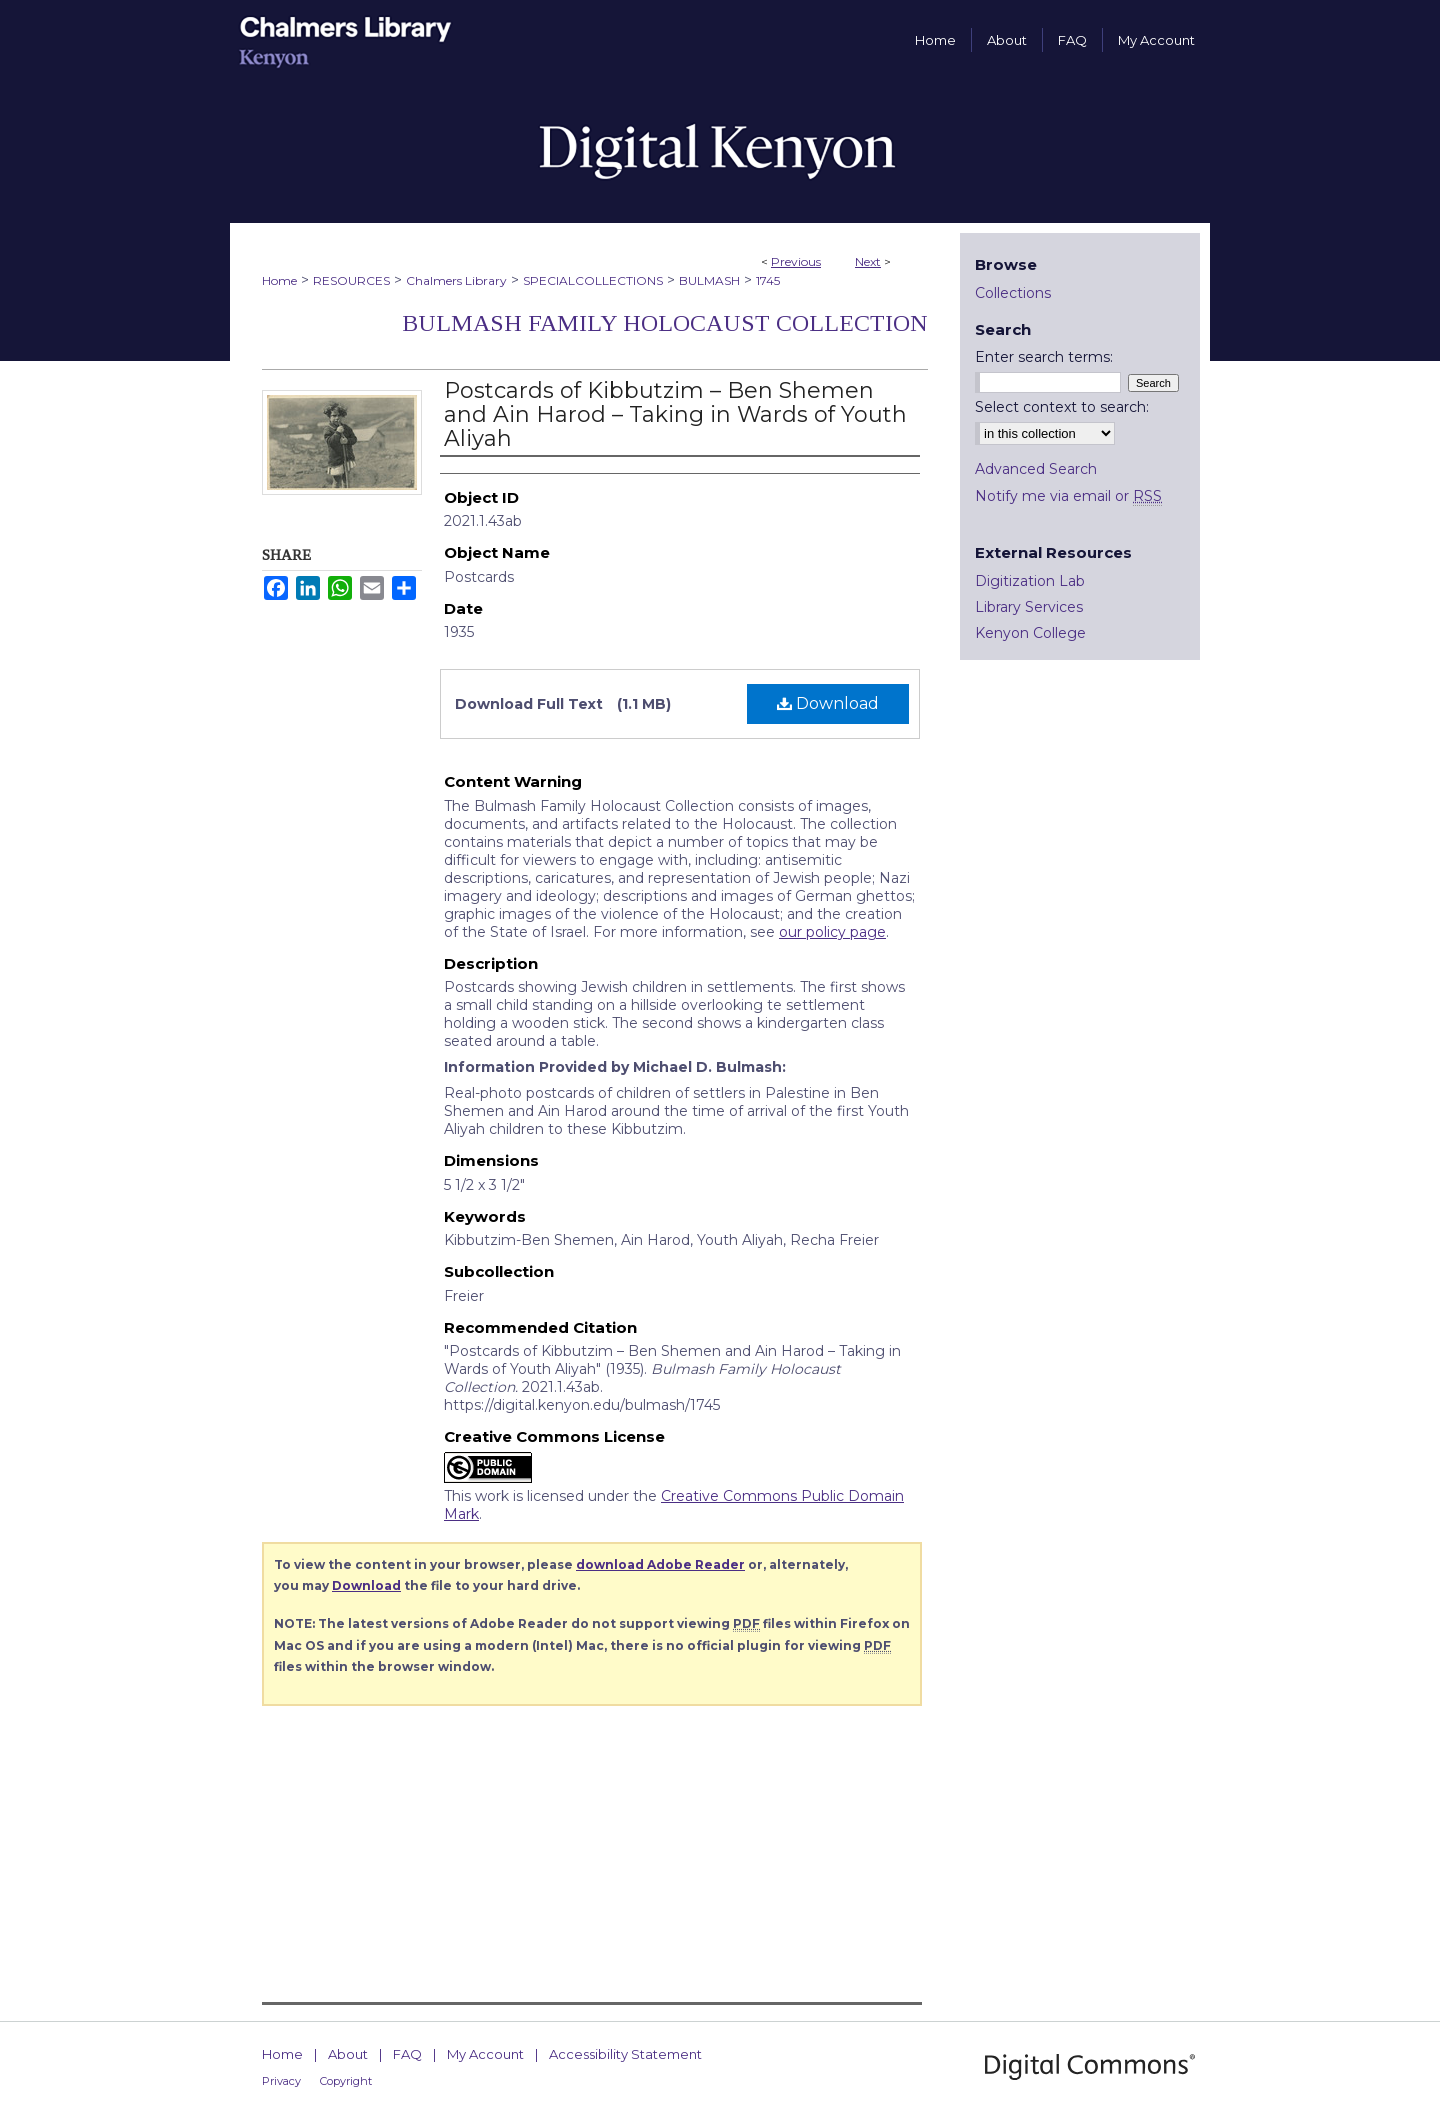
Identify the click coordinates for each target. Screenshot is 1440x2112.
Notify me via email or (1068, 496)
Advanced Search (1036, 469)
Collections (1013, 293)
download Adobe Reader (660, 1564)
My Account (485, 2054)
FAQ (407, 2054)
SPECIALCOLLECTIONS (593, 280)
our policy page (832, 932)
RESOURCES (351, 280)
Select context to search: (1062, 407)
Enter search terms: (1044, 357)
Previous (796, 261)
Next (868, 261)
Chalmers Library (456, 280)
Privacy (281, 2081)
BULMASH (709, 280)
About (348, 2054)
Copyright (346, 2081)
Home (279, 280)
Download (828, 703)
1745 (768, 280)
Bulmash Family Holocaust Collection (665, 323)
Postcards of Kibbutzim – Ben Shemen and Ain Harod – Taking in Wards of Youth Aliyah (675, 414)
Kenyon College (1030, 633)
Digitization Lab (1030, 581)
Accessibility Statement (625, 2054)
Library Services (1029, 607)
